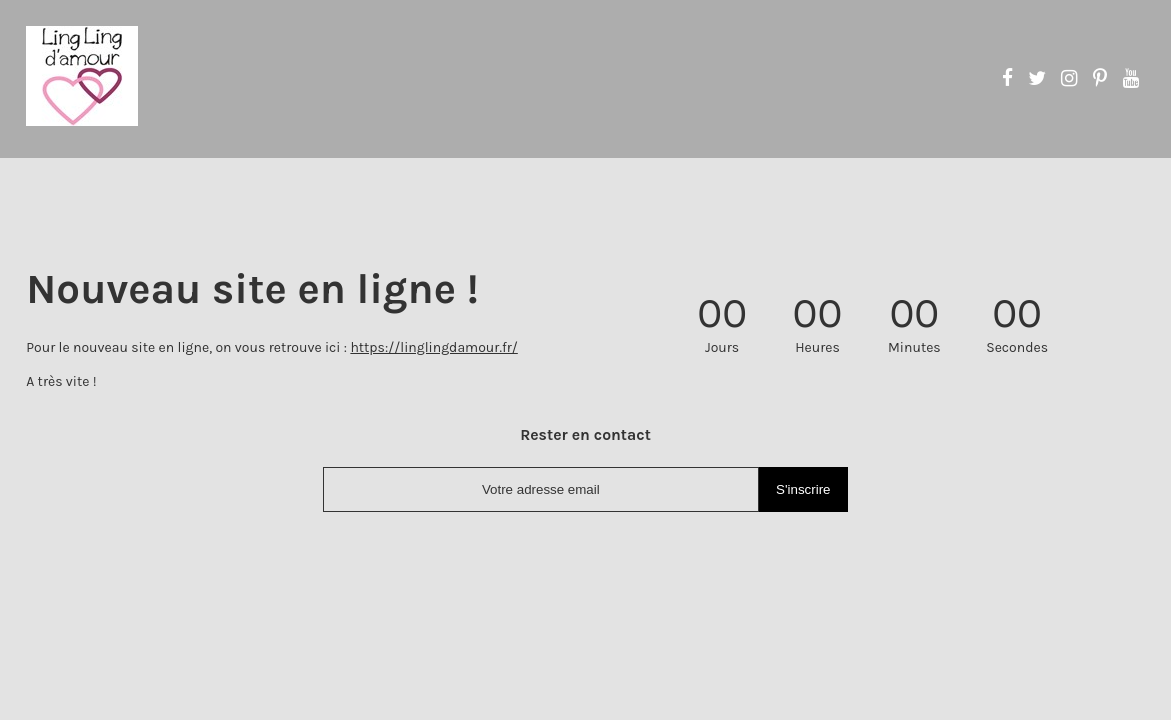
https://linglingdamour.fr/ (433, 347)
